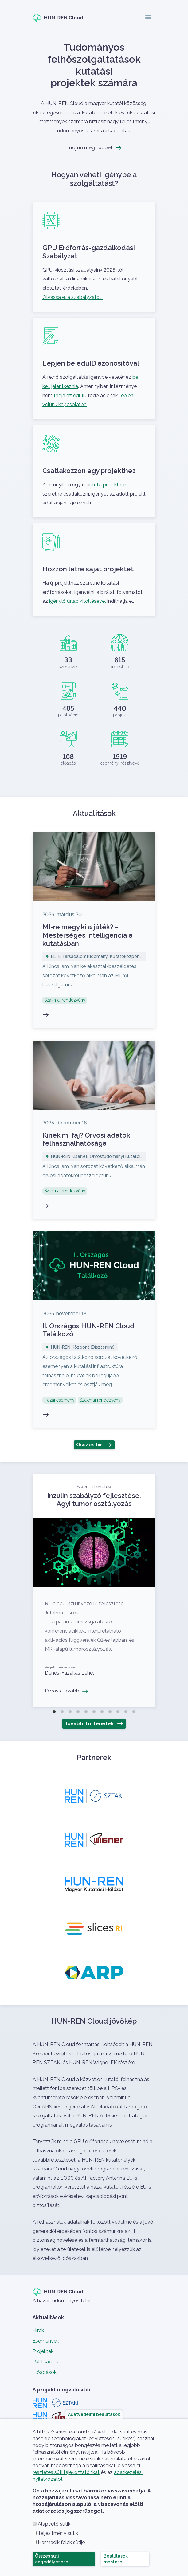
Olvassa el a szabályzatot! (72, 297)
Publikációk (45, 2362)
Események (46, 2341)
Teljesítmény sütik (58, 2533)
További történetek (89, 1724)
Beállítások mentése (116, 2559)
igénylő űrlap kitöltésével (77, 601)
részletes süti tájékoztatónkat (66, 2472)
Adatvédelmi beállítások (94, 2414)
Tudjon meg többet (89, 148)
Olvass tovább (94, 1590)
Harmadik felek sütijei (62, 2542)
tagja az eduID (70, 395)
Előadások (45, 2372)
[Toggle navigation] (148, 17)
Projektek (43, 2351)
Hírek (38, 2330)
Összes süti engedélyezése (51, 2559)
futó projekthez (109, 485)
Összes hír (89, 1445)
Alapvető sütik (54, 2524)
